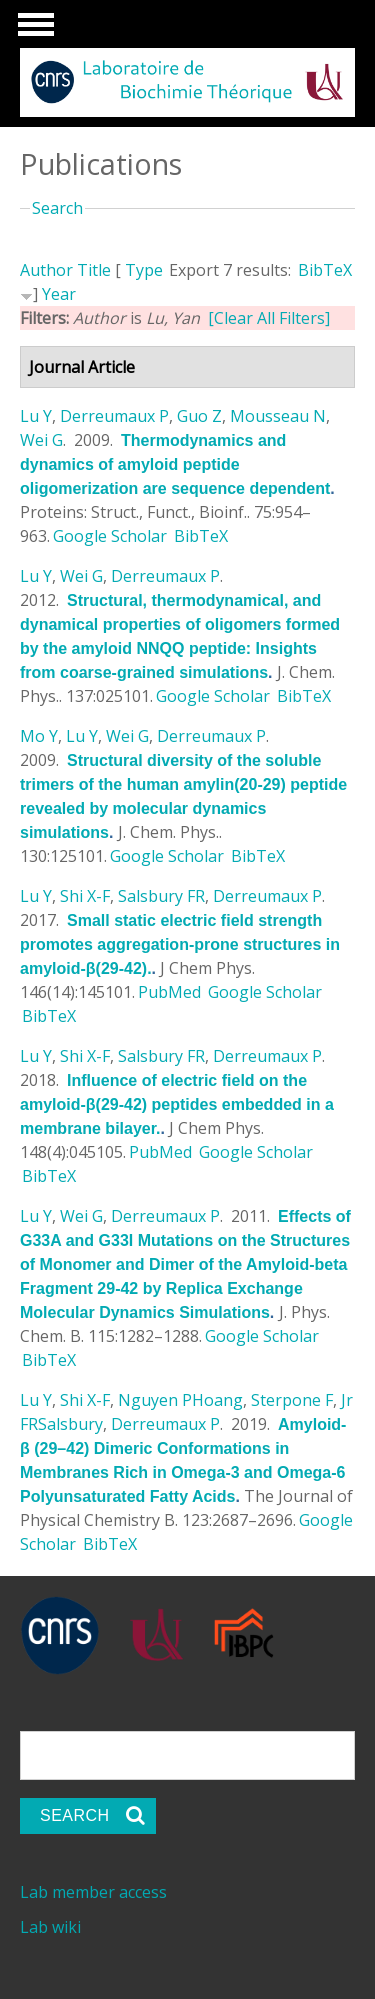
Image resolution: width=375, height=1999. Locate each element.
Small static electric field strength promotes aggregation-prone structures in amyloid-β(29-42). (180, 944)
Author (46, 270)
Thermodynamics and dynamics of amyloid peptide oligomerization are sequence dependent (175, 464)
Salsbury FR (161, 896)
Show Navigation (33, 30)
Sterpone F (292, 1400)
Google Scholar (110, 536)
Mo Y (39, 736)
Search (57, 208)
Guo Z (199, 416)
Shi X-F (85, 896)
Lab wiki (50, 1927)
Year (59, 294)
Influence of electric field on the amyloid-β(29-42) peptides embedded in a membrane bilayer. (177, 1104)
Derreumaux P (114, 416)
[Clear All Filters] (269, 318)
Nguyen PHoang (180, 1400)
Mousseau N (278, 416)
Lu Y (36, 416)
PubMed (169, 992)
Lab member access (93, 1892)
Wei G (41, 440)
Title (94, 270)
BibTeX (325, 270)
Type (144, 270)
